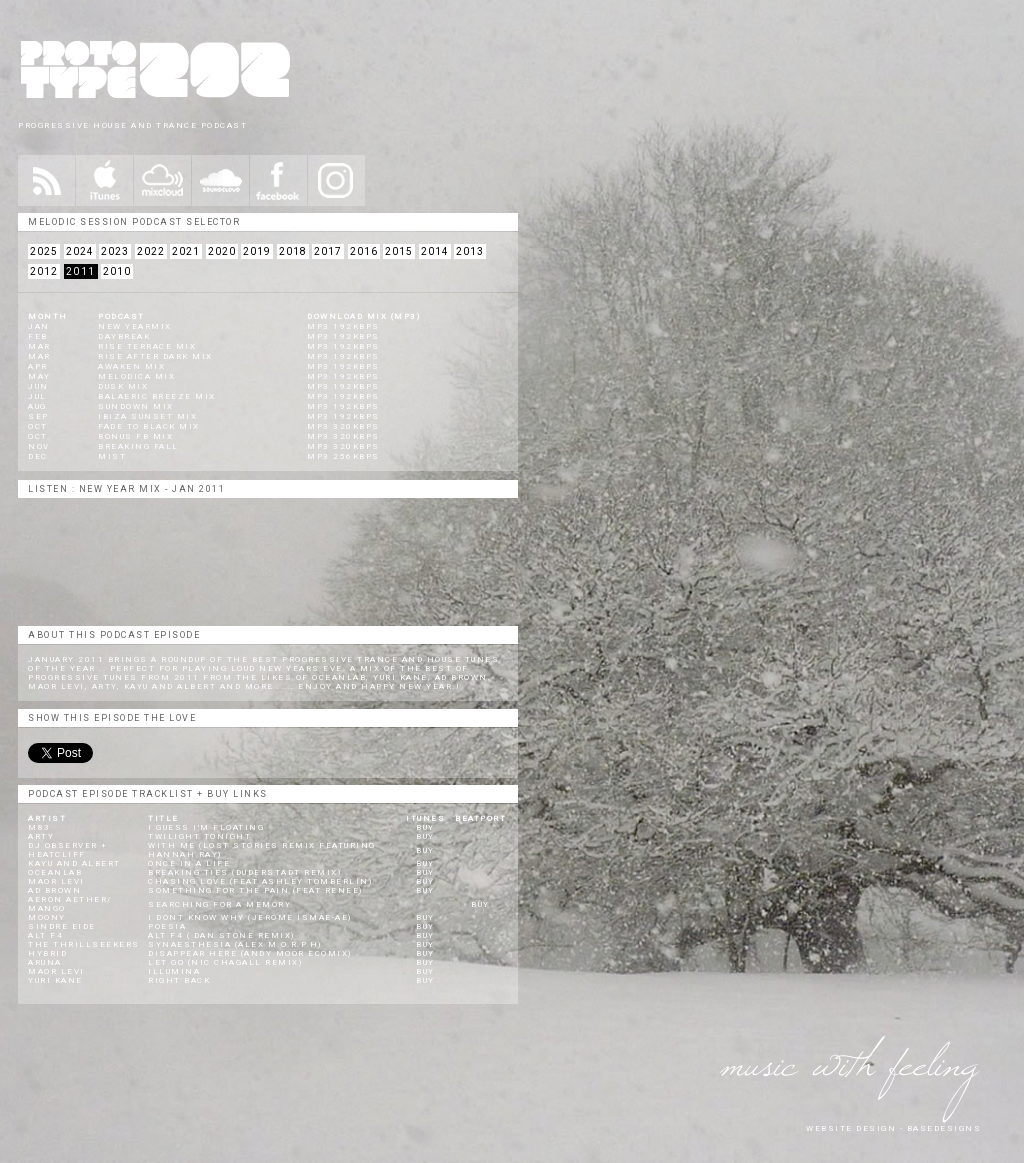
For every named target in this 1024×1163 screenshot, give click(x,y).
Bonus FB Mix (135, 436)
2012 (44, 271)
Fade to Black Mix (149, 426)
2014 (435, 251)
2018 (293, 251)
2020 (222, 251)
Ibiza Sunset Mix (147, 416)
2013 (470, 251)
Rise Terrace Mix (147, 346)
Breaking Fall (138, 446)
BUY (425, 827)
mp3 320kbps (343, 426)
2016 (364, 251)
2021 (186, 251)
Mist (112, 456)
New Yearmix (135, 326)
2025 (44, 251)
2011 (81, 271)
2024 (80, 251)
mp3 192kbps (343, 326)
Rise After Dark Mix (155, 356)
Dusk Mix (123, 386)
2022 (151, 251)
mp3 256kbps (343, 456)
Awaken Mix (131, 366)
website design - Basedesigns (893, 1128)
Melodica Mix (136, 376)
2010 (117, 271)
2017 (328, 251)
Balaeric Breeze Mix (157, 396)
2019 (257, 251)
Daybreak (124, 336)
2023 (115, 251)
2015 (399, 251)
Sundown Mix (136, 406)
